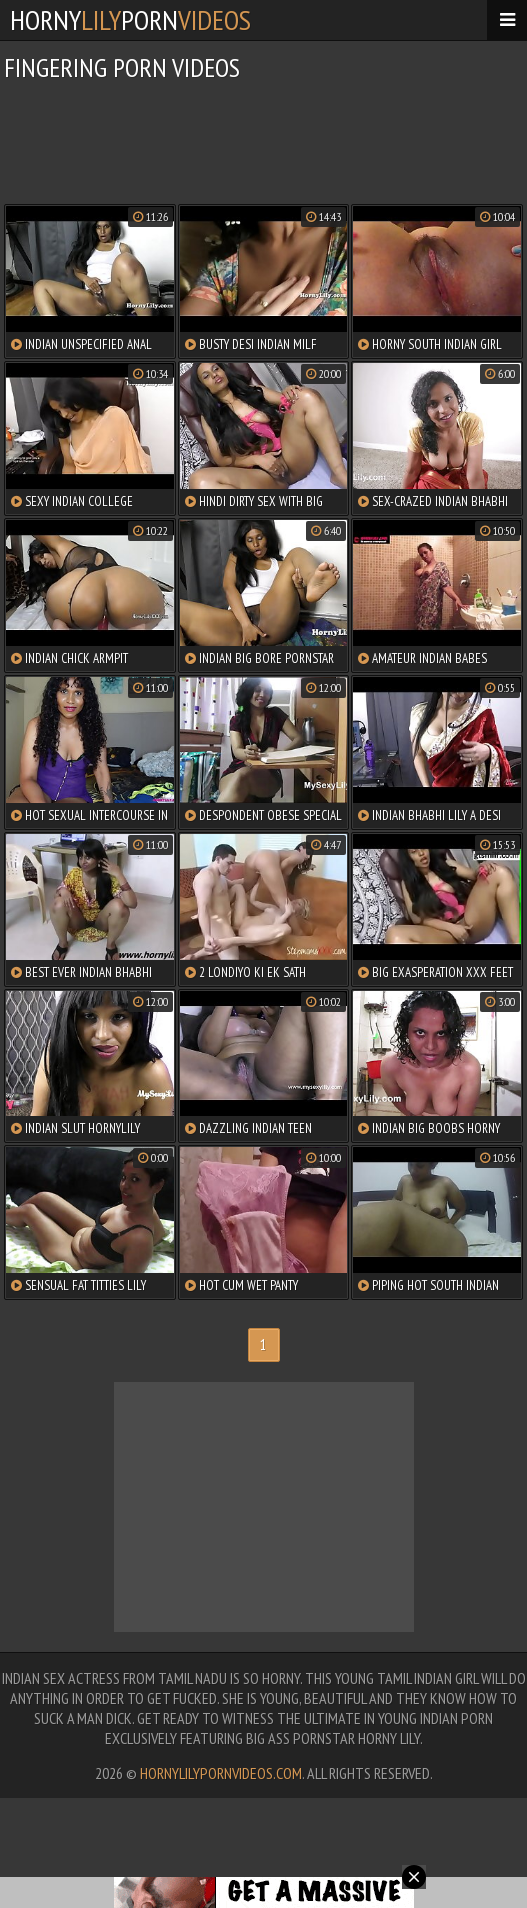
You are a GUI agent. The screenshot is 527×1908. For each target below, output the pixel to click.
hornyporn (130, 19)
